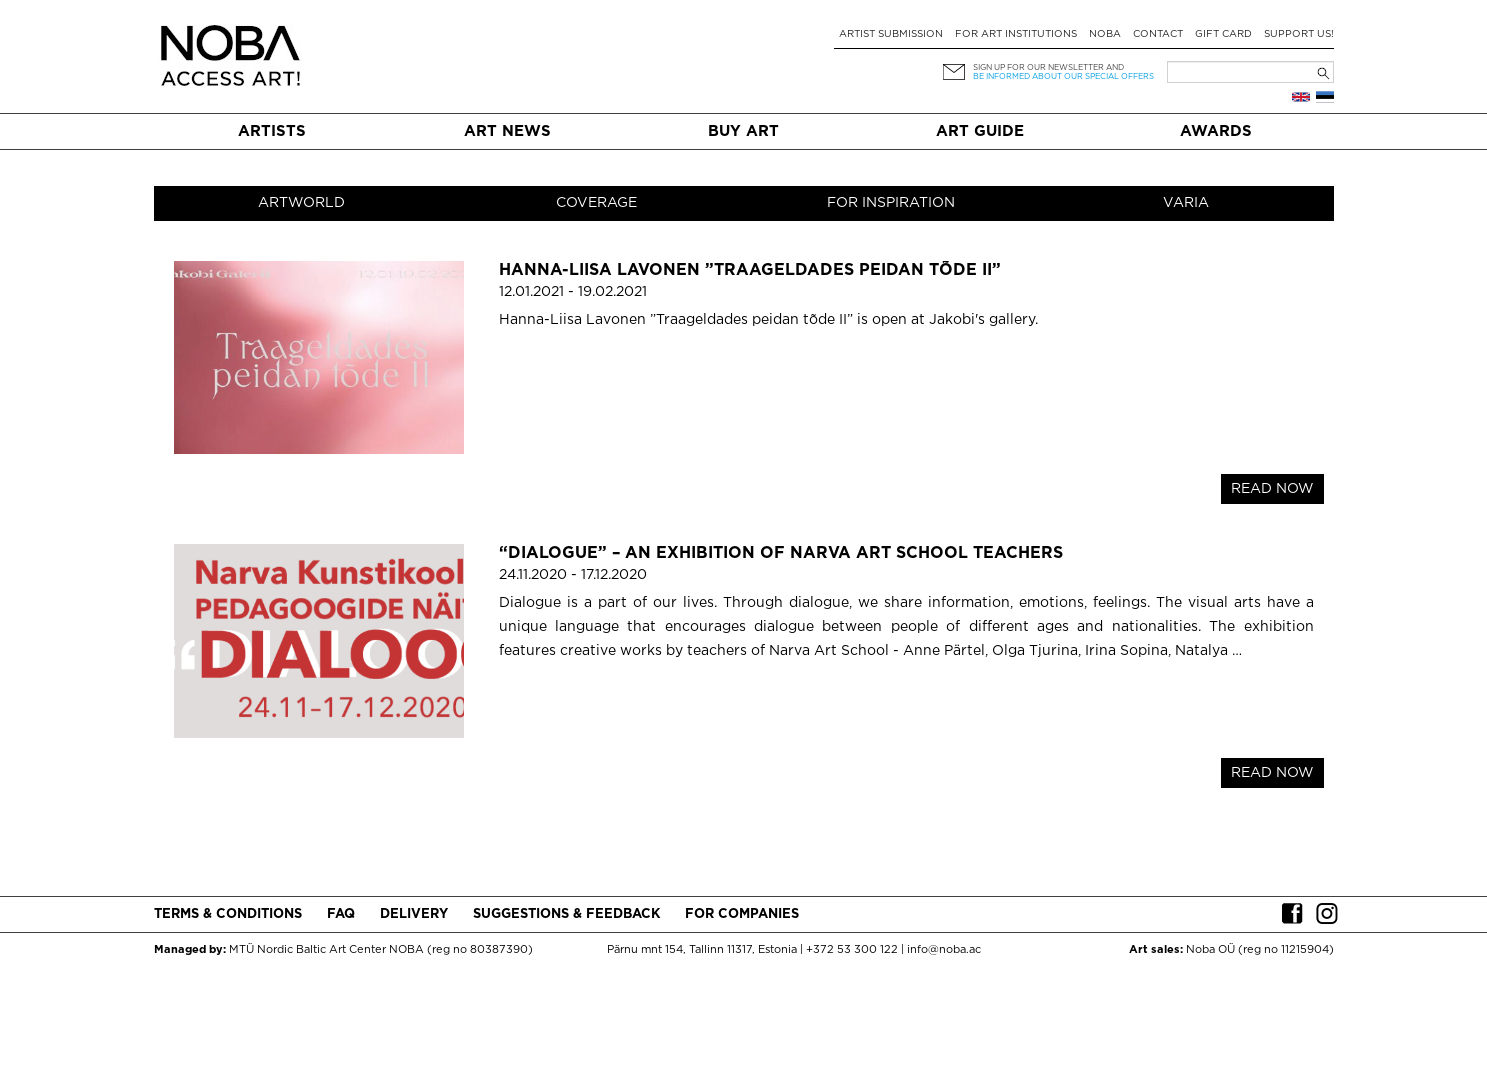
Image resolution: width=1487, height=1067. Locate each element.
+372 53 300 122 (852, 950)
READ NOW (1272, 489)
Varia (1186, 203)
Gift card (1223, 34)
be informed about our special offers (1063, 76)
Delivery (414, 914)
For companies (742, 914)
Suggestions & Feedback (566, 914)
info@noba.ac (944, 950)
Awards (1216, 131)
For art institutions (1016, 34)
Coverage (596, 203)
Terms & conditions (228, 914)
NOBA (1105, 34)
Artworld (301, 203)
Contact (1158, 34)
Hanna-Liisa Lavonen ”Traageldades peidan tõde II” (750, 270)
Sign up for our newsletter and (1048, 67)
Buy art (743, 131)
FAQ (341, 914)
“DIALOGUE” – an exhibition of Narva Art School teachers (781, 553)
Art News (507, 131)
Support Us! (1299, 34)
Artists (272, 131)
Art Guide (980, 131)
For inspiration (891, 203)
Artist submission (891, 34)
